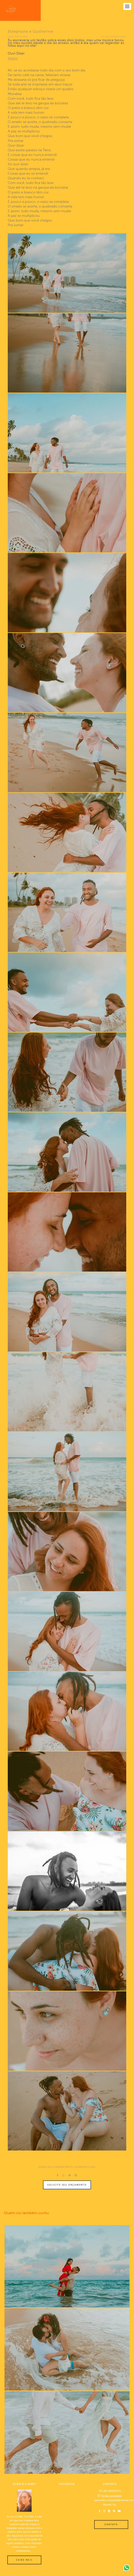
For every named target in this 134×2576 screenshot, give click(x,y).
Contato (111, 2515)
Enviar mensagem (111, 2486)
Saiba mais (24, 2551)
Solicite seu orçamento (66, 2185)
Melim (13, 58)
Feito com (67, 2572)
